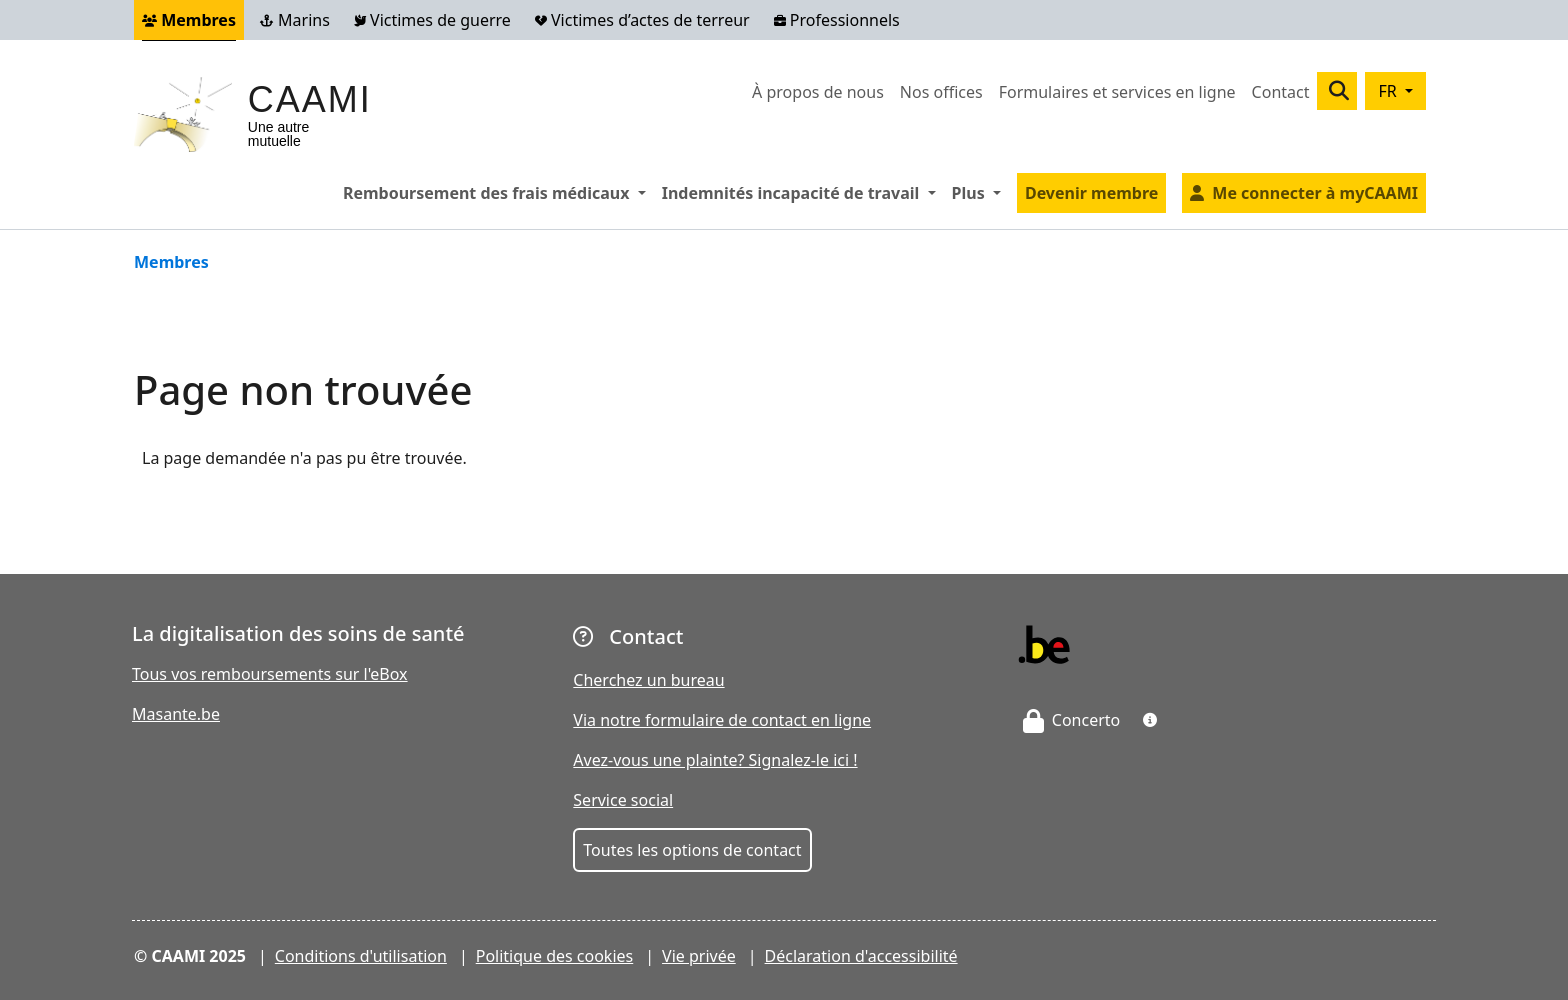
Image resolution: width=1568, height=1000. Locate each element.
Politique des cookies (555, 956)
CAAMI (310, 99)
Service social (623, 800)
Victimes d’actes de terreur (642, 20)
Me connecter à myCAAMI (1315, 193)
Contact (1281, 92)
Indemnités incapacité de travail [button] (803, 192)
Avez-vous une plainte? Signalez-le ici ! (715, 760)
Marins (295, 20)
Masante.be (176, 714)
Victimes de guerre (432, 20)
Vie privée (699, 956)
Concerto (1072, 720)
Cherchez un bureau (648, 680)
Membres (189, 20)
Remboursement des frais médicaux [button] (498, 192)
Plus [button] (980, 192)
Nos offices (941, 92)
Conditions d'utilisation (361, 956)
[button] (1150, 720)
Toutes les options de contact (692, 850)
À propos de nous (818, 92)
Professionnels (837, 20)
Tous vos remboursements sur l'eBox (270, 674)
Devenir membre (1091, 193)
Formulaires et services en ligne (1117, 92)
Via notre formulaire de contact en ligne (722, 720)
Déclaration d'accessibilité (861, 956)
